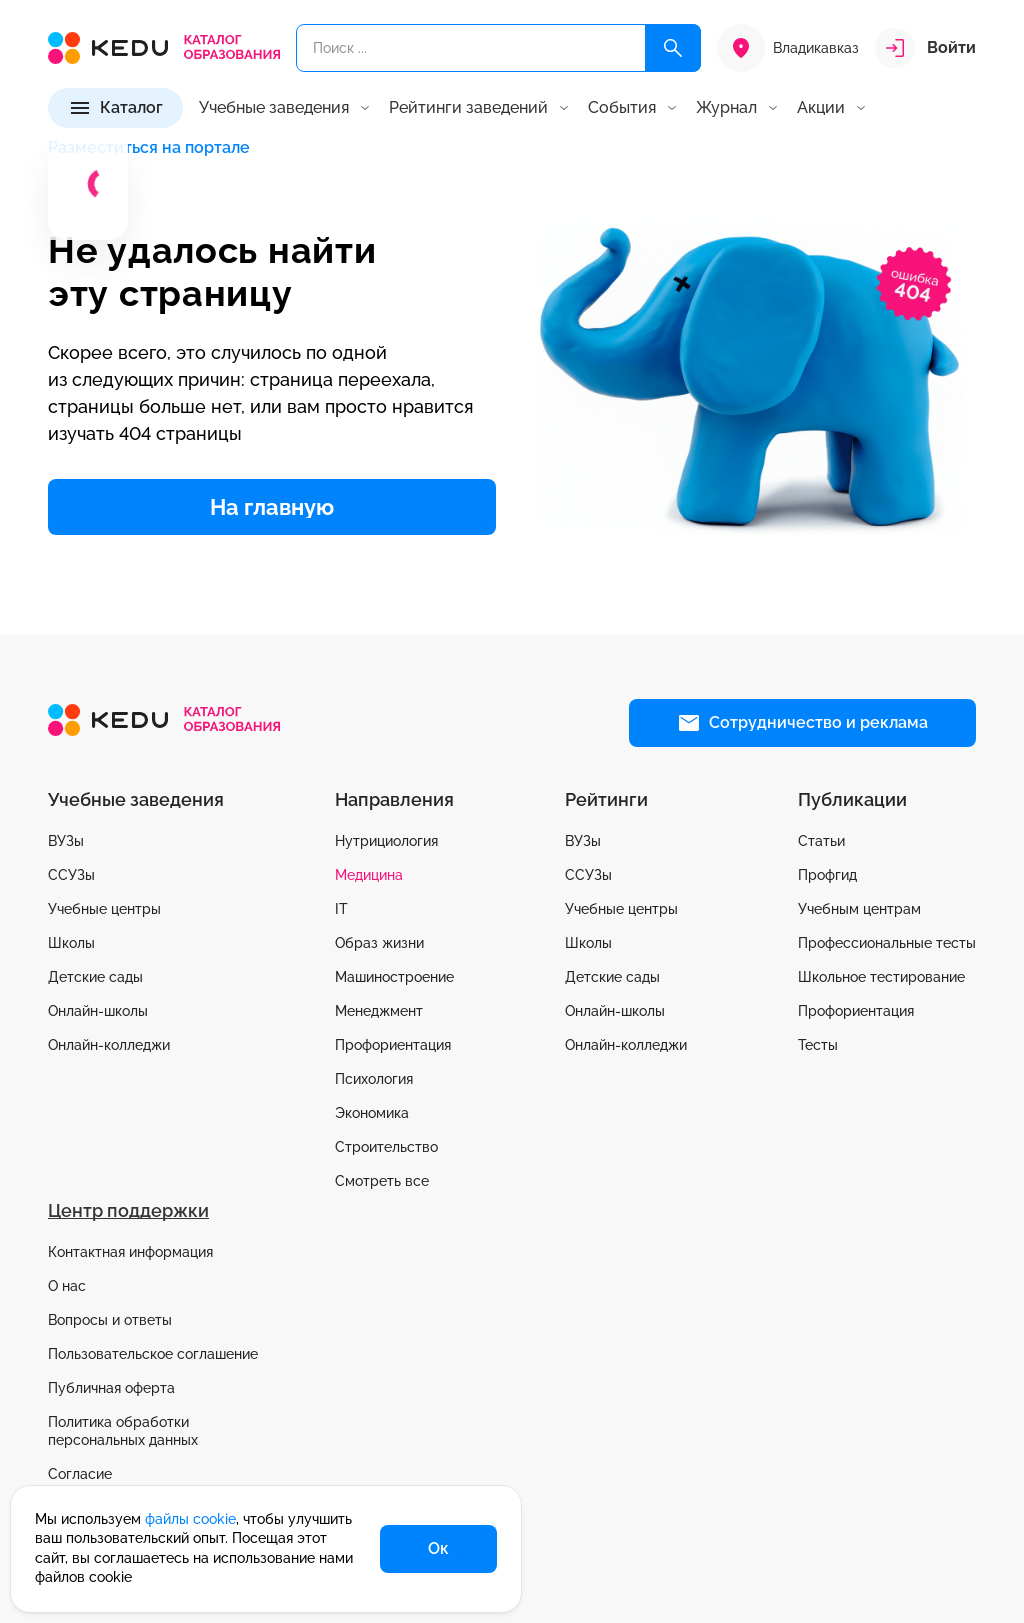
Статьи (821, 841)
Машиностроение (394, 977)
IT (341, 909)
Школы (71, 943)
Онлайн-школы (98, 1011)
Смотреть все (382, 1181)
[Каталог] (115, 108)
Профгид (827, 875)
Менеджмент (379, 1011)
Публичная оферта (111, 1388)
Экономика (372, 1113)
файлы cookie (190, 1519)
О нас (67, 1286)
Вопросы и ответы (110, 1320)
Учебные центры (104, 909)
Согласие (80, 1474)
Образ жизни (379, 943)
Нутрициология (386, 841)
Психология (374, 1079)
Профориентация (393, 1045)
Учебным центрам (859, 909)
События (622, 108)
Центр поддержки (128, 1210)
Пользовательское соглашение (153, 1354)
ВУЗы (66, 841)
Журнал (726, 108)
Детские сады (95, 977)
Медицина (369, 875)
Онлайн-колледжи (109, 1045)
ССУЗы (71, 875)
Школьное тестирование (881, 977)
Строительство (386, 1147)
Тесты (818, 1045)
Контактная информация (130, 1252)
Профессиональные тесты (887, 943)
